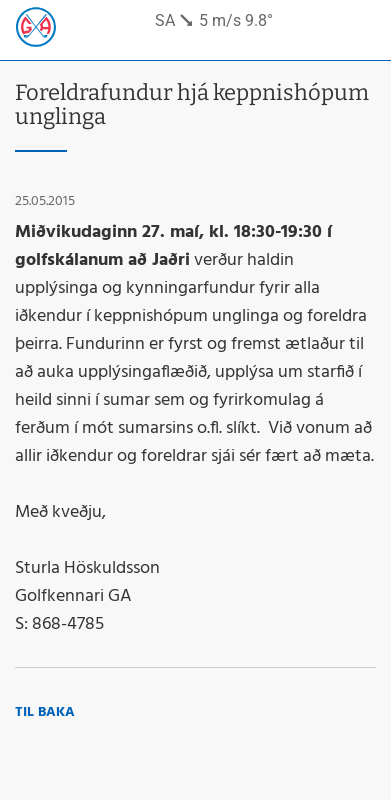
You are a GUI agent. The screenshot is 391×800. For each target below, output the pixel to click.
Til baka (45, 712)
